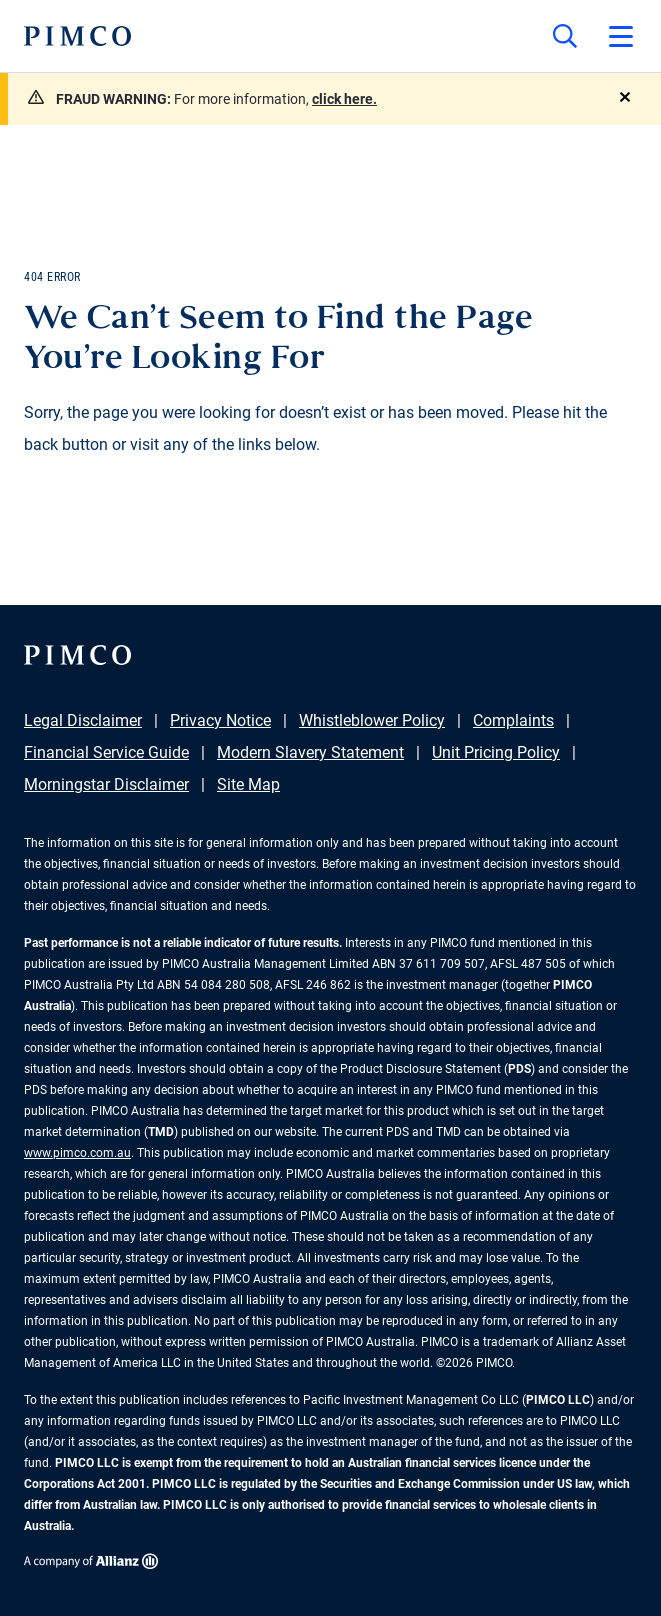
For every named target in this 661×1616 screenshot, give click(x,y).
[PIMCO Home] (77, 36)
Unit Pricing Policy (496, 752)
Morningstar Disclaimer (106, 784)
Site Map (248, 784)
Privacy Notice (220, 720)
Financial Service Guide (106, 752)
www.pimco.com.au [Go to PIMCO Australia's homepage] (77, 1153)
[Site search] (565, 36)
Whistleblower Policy (372, 720)
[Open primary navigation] (621, 36)
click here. (344, 99)
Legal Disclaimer (83, 720)
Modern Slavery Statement (310, 752)
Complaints (513, 720)
